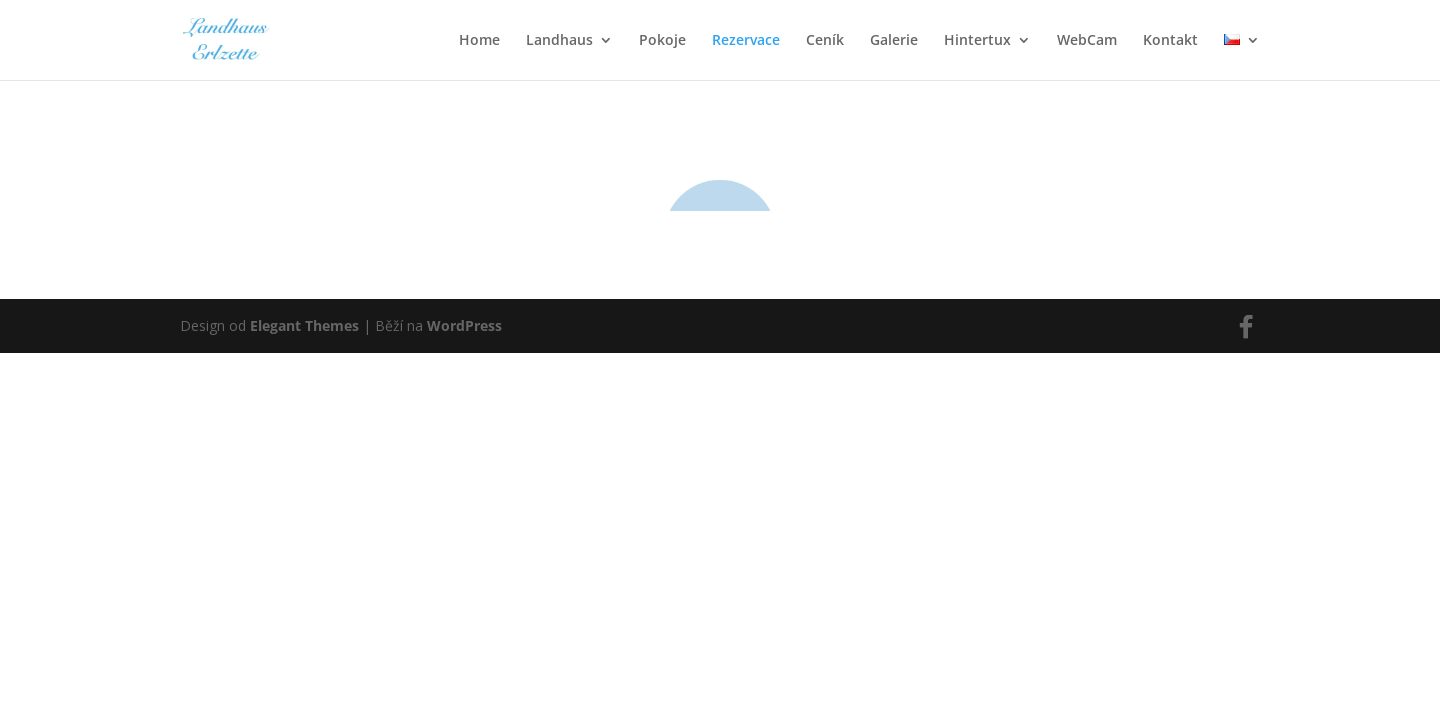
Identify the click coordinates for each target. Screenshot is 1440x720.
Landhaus (559, 41)
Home (479, 41)
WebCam (1087, 41)
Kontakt (1170, 41)
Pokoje (662, 41)
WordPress (464, 425)
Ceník (825, 41)
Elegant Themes (304, 425)
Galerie (894, 41)
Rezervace (746, 41)
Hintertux (977, 41)
